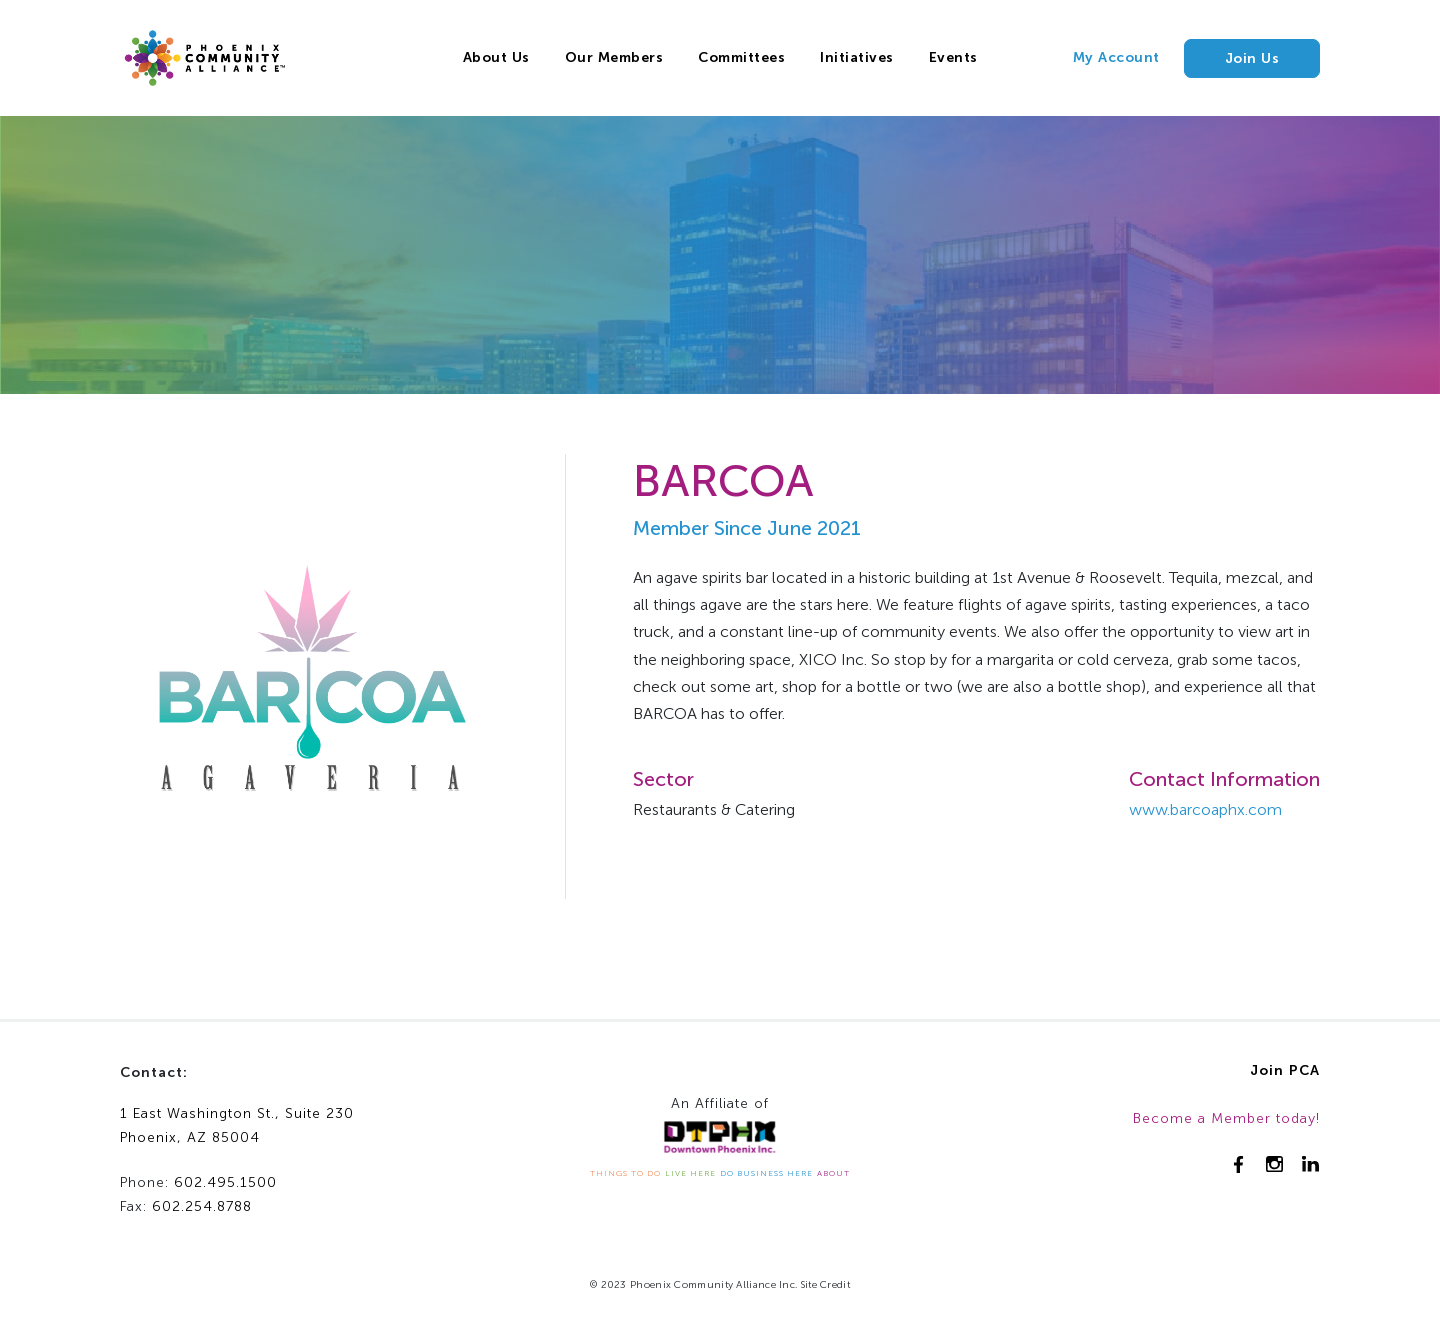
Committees (741, 57)
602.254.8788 (202, 1206)
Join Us (1252, 58)
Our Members (614, 57)
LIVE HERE (690, 1173)
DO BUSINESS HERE (766, 1173)
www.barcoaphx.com (1205, 809)
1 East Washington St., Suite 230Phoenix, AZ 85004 (237, 1126)
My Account (1116, 57)
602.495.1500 (225, 1182)
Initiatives (857, 57)
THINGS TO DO (625, 1173)
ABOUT (833, 1173)
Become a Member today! (1226, 1118)
